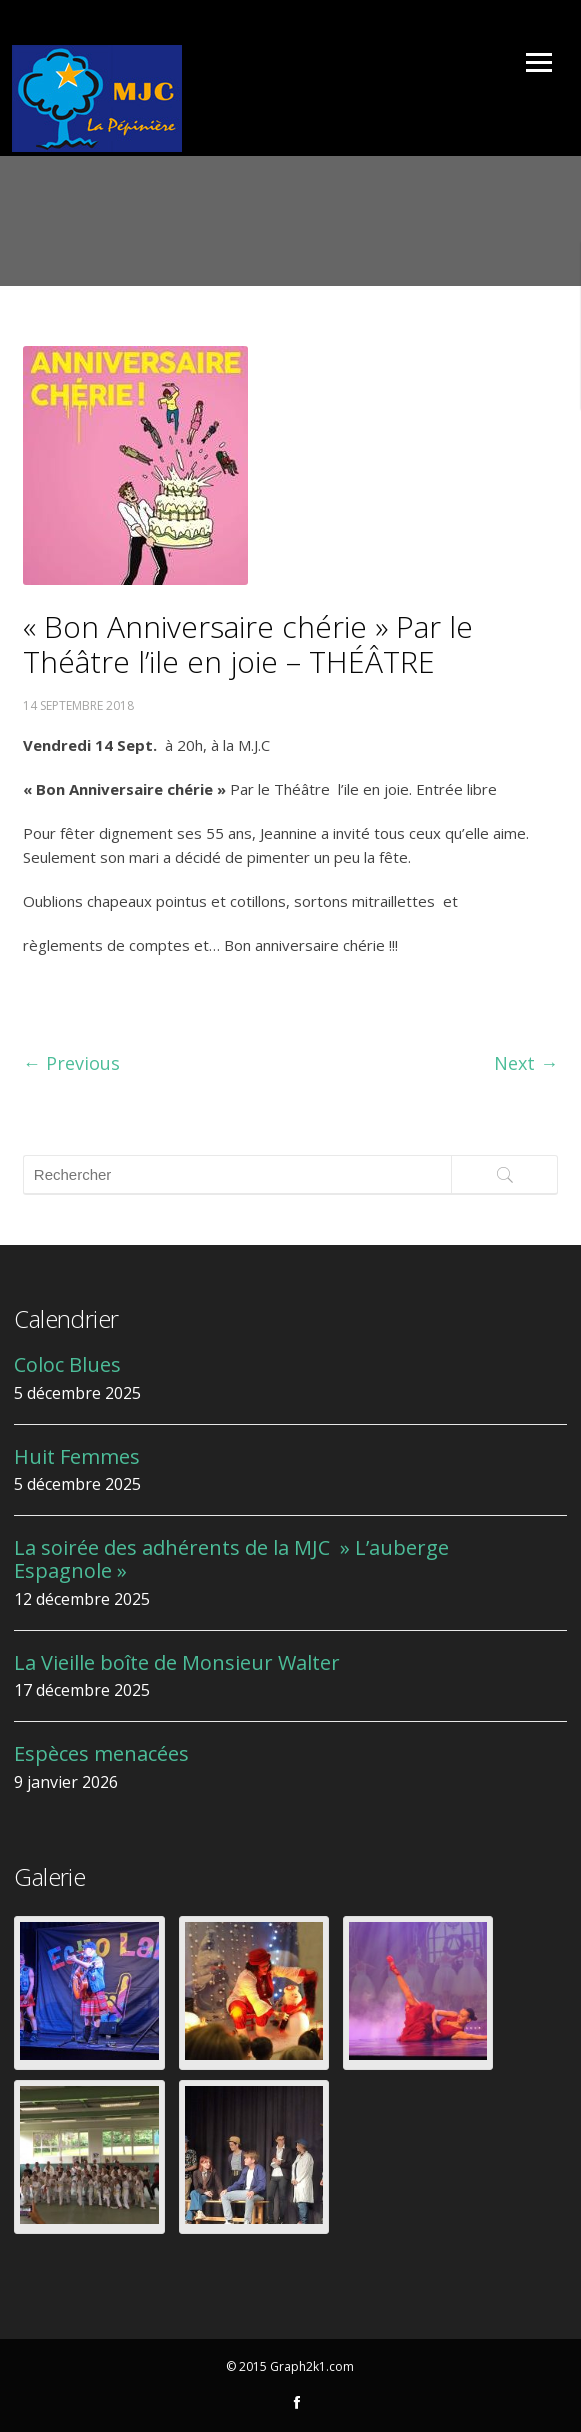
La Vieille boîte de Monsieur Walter (177, 1662)
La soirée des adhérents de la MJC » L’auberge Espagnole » (231, 1559)
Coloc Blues (67, 1364)
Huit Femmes (77, 1456)
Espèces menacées (101, 1753)
